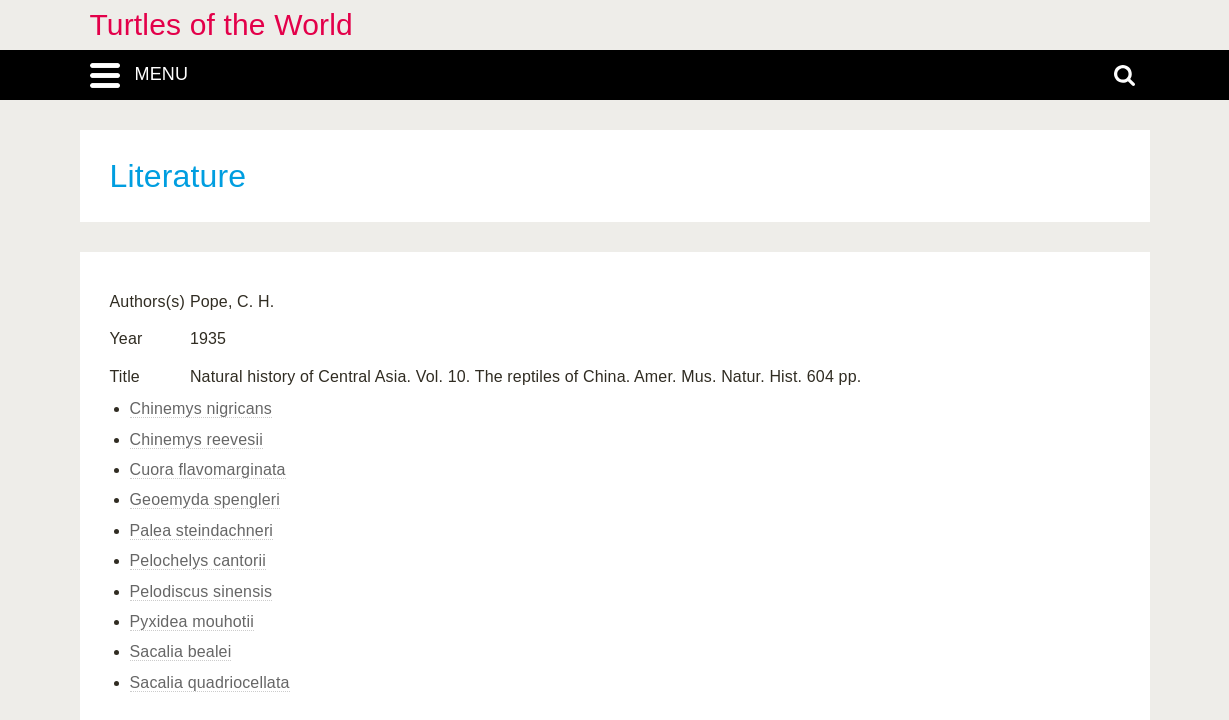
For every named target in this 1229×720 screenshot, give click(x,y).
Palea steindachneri (202, 530)
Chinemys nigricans (201, 408)
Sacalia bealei (181, 651)
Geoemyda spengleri (205, 499)
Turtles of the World (221, 24)
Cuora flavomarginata (208, 469)
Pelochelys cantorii (198, 560)
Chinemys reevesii (196, 439)
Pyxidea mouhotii (192, 621)
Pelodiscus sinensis (201, 591)
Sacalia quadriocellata (210, 682)
